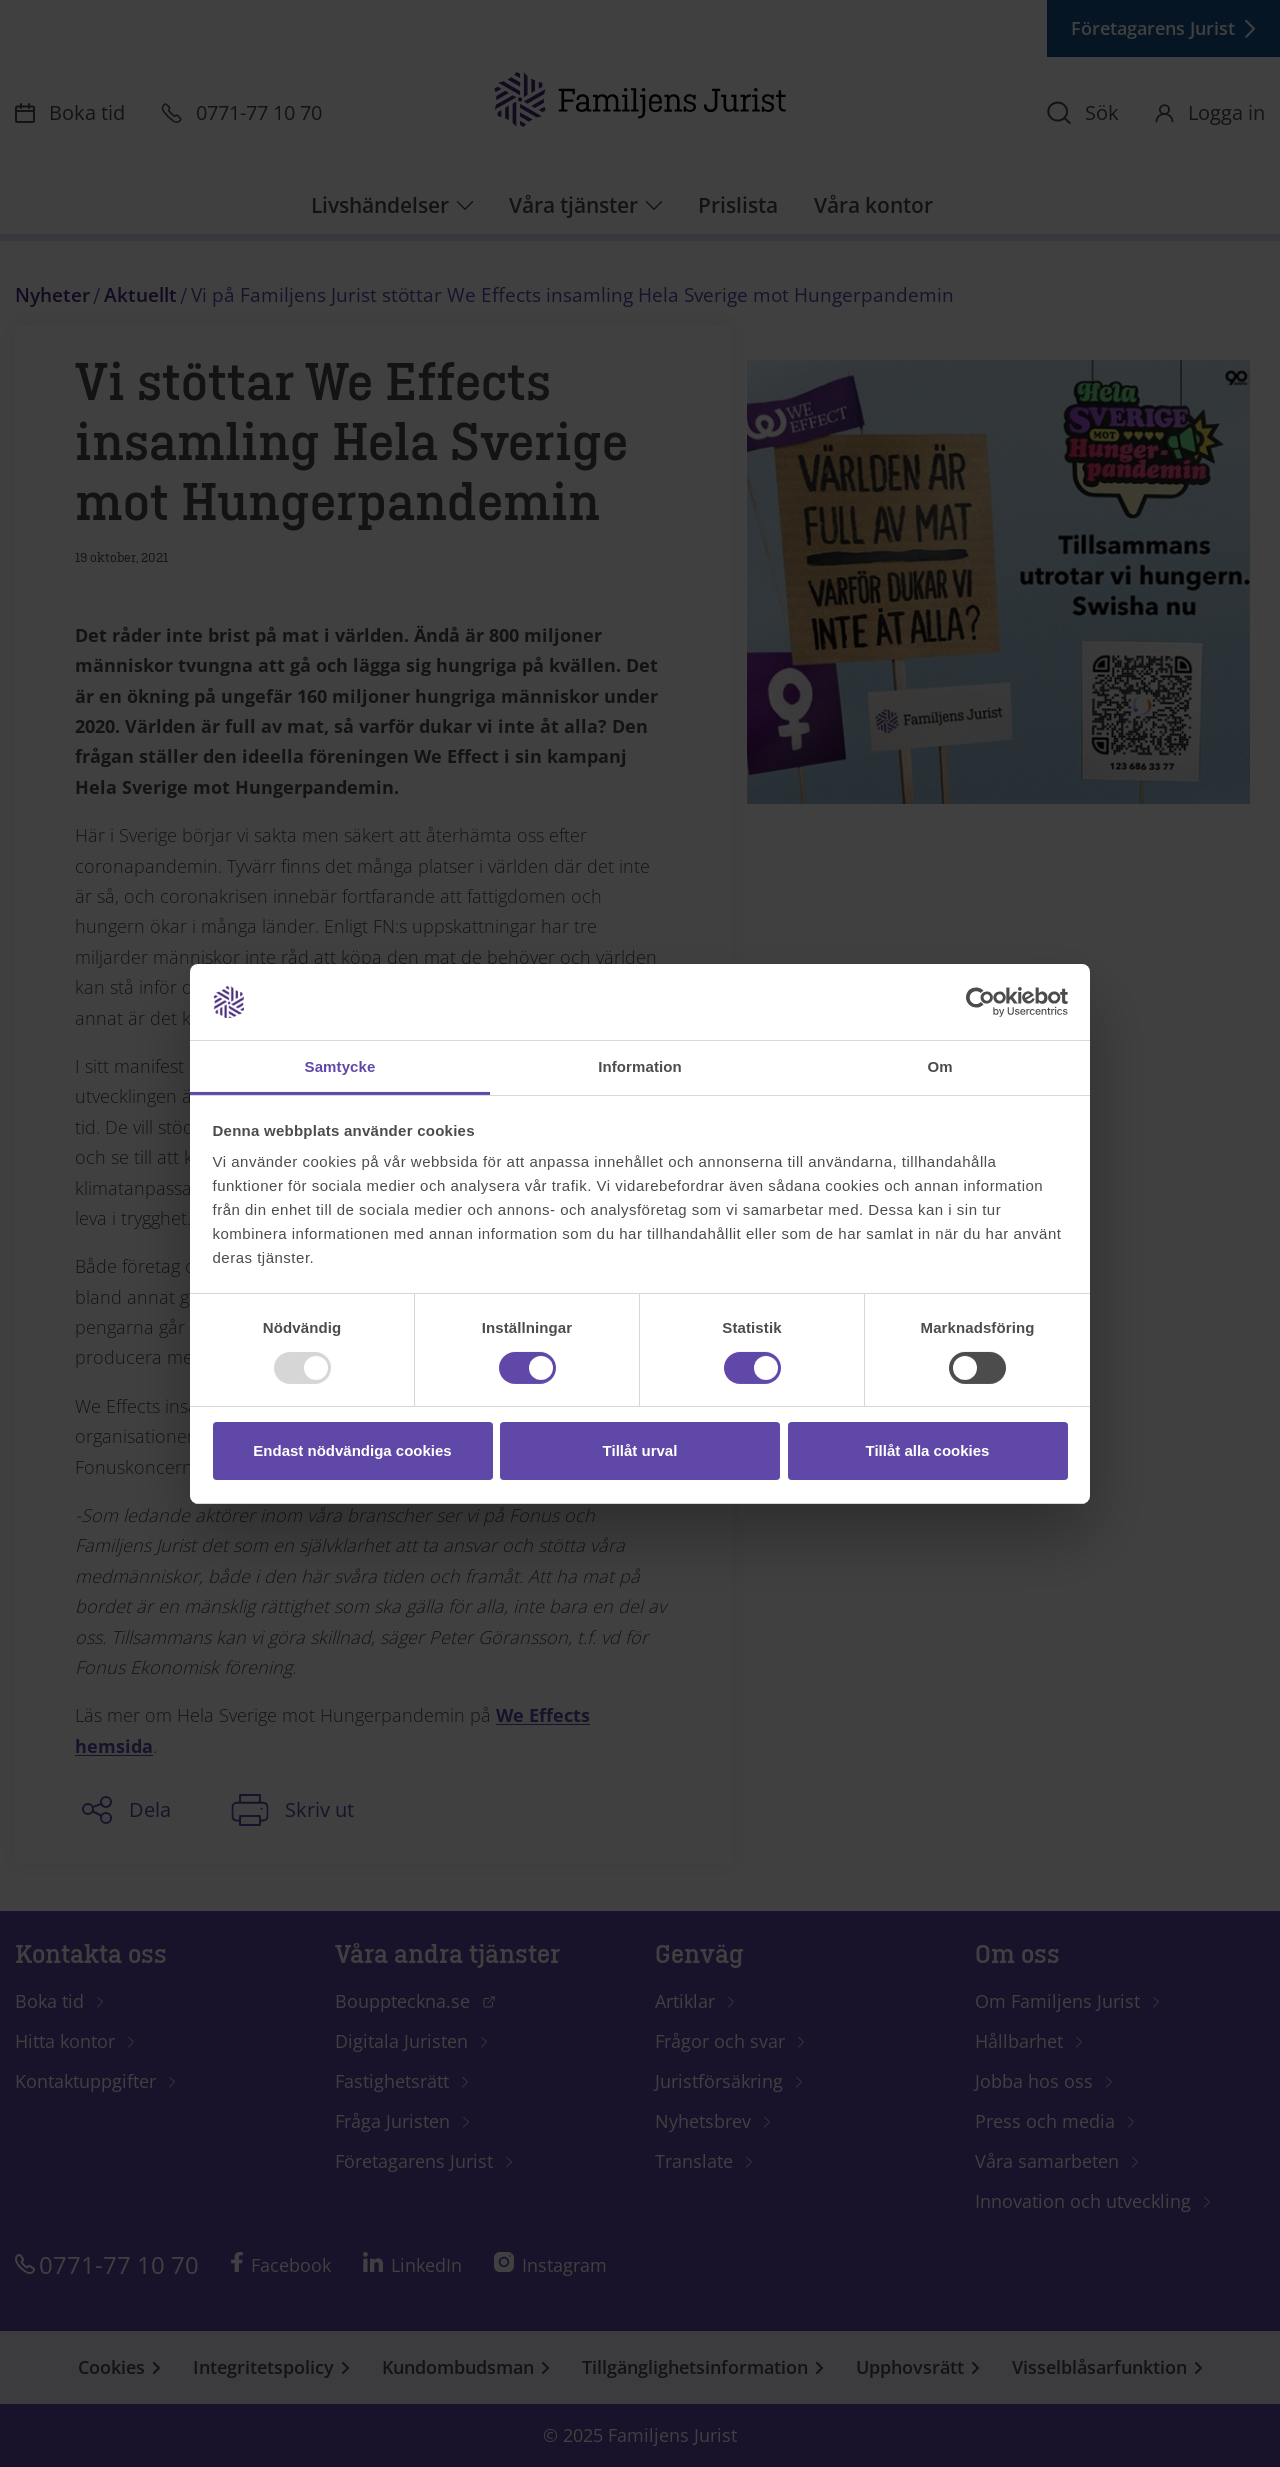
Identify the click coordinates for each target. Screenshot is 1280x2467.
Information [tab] (640, 1066)
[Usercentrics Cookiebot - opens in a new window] (980, 1002)
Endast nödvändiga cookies (352, 1450)
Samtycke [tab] (340, 1066)
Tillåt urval (640, 1450)
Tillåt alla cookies (928, 1450)
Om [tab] (939, 1066)
